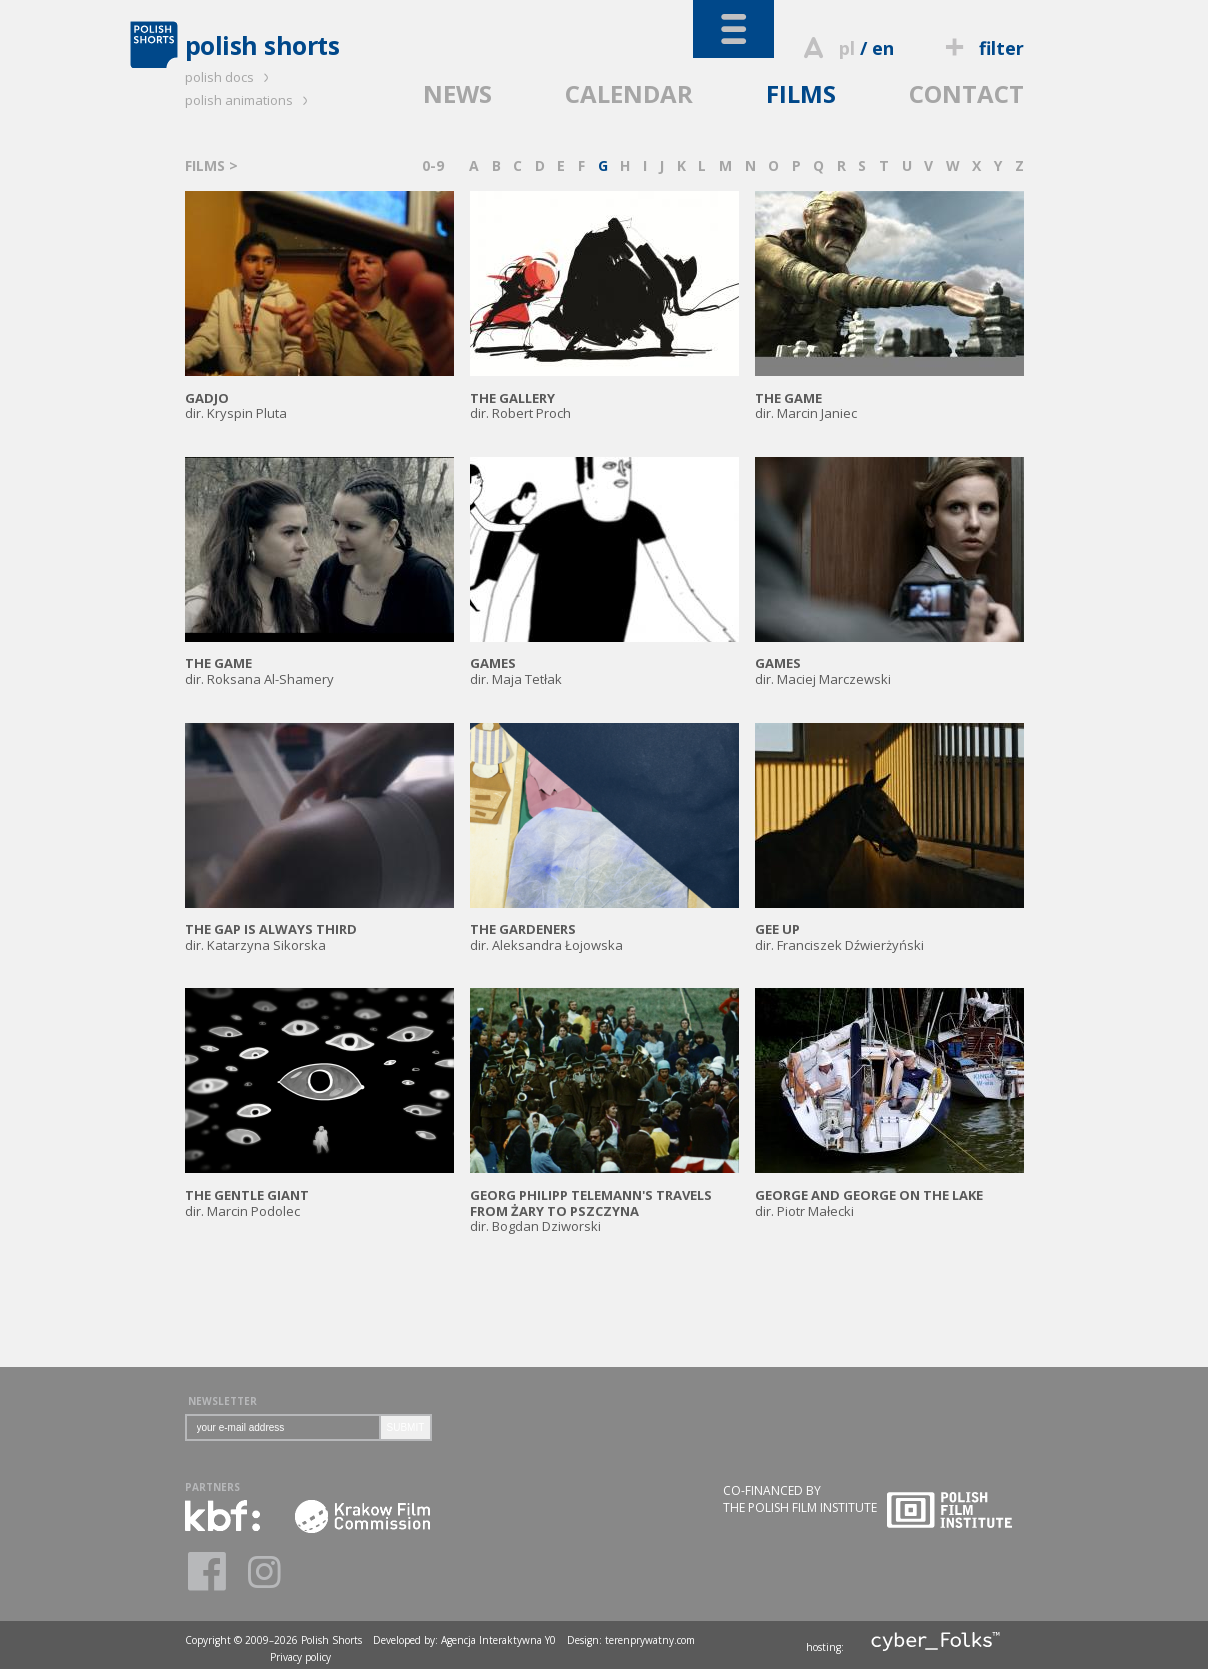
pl (847, 48)
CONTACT (966, 93)
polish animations (249, 100)
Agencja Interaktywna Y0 (498, 1640)
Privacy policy (300, 1657)
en (883, 48)
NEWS (457, 93)
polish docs (230, 77)
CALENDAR (629, 93)
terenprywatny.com (650, 1640)
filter (981, 48)
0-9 (433, 165)
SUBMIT (406, 1427)
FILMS (801, 93)
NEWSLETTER (222, 1401)
